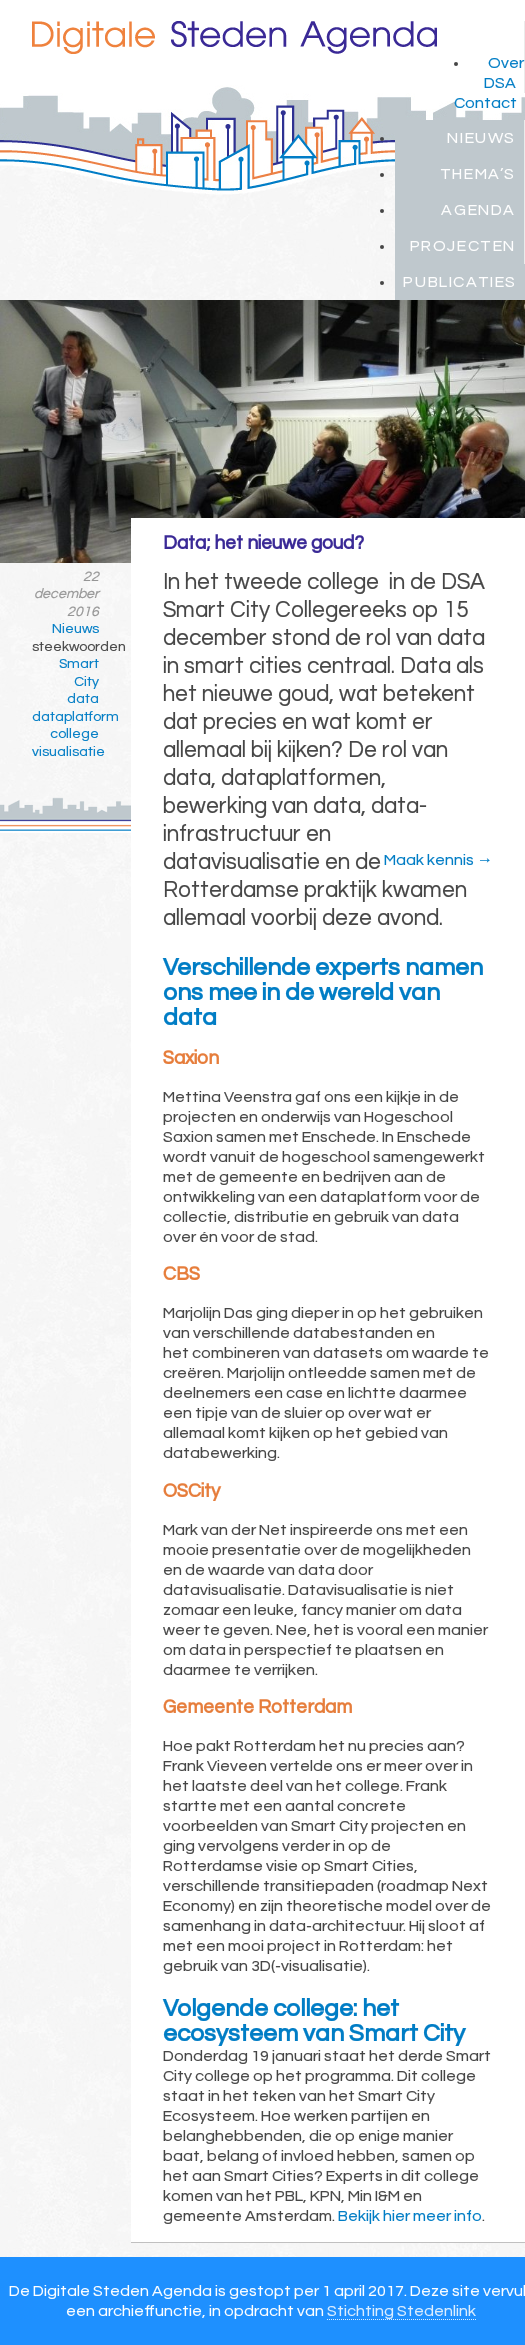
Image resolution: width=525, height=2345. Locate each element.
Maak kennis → (438, 860)
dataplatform (65, 717)
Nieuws (481, 138)
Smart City (79, 673)
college (74, 734)
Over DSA (504, 73)
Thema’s (478, 174)
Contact (485, 103)
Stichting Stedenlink (401, 2311)
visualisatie (65, 752)
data (83, 699)
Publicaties (460, 282)
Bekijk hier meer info (410, 2216)
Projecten (463, 246)
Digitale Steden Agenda (234, 37)
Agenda (478, 210)
